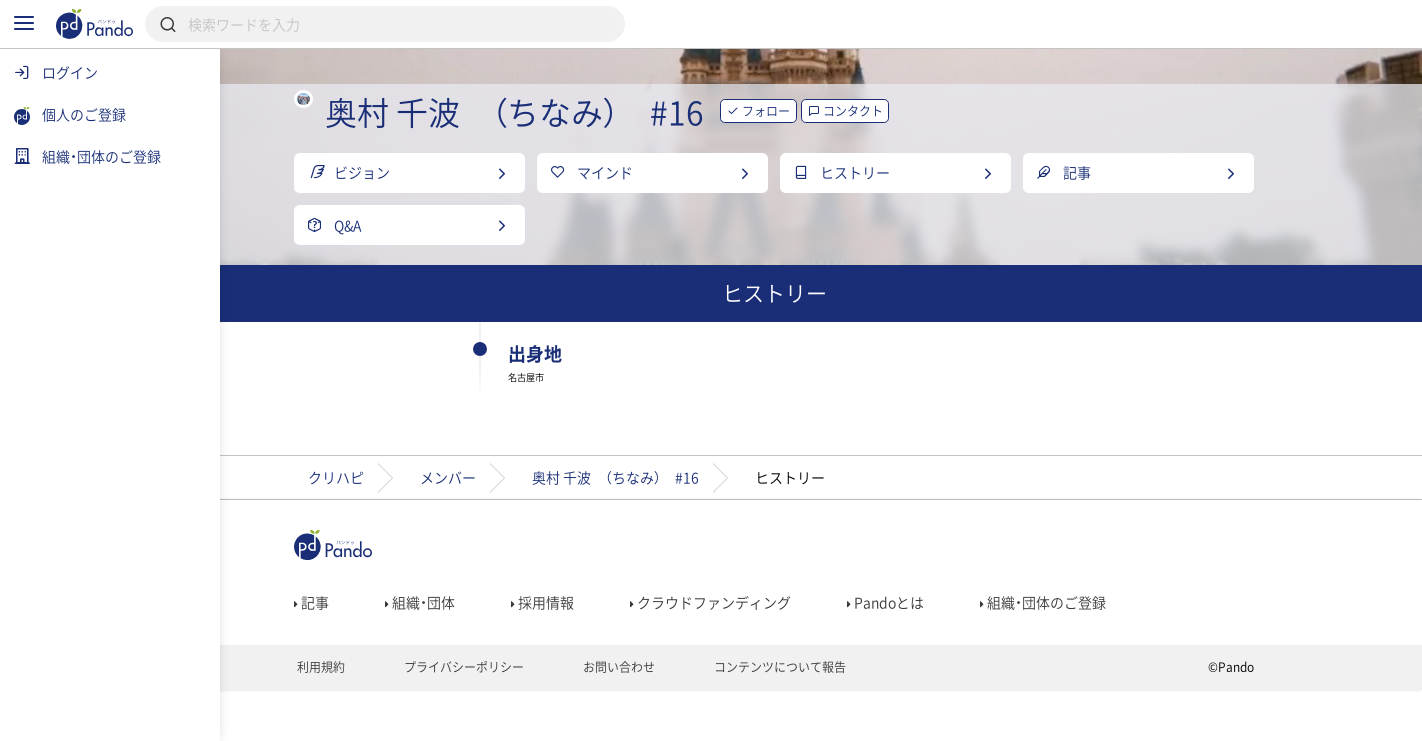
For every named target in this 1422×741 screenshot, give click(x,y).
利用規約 (366, 717)
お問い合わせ (664, 717)
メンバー (495, 519)
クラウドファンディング (757, 646)
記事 (358, 646)
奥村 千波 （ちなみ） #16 (662, 519)
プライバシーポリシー (509, 717)
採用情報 (589, 646)
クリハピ (383, 519)
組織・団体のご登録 (1090, 646)
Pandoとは (932, 646)
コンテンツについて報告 (825, 717)
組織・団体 (467, 646)
